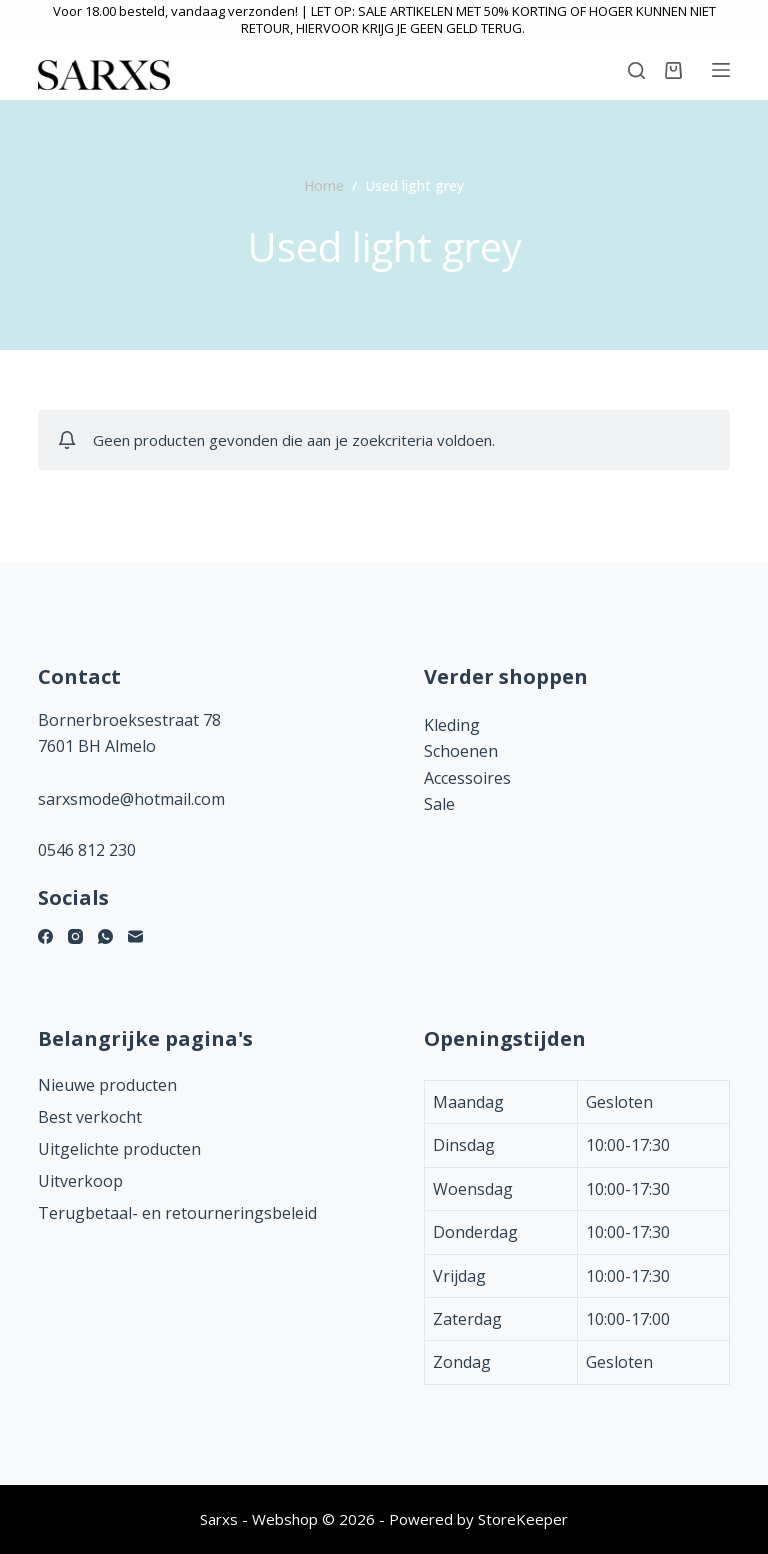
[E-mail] (135, 936)
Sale (439, 804)
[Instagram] (75, 936)
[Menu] (721, 70)
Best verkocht (90, 1117)
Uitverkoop (80, 1181)
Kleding (452, 725)
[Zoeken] (636, 70)
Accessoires (467, 778)
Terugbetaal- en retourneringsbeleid (177, 1213)
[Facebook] (45, 936)
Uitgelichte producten (119, 1149)
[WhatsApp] (105, 936)
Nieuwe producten (107, 1085)
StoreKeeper (523, 1519)
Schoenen (461, 751)
